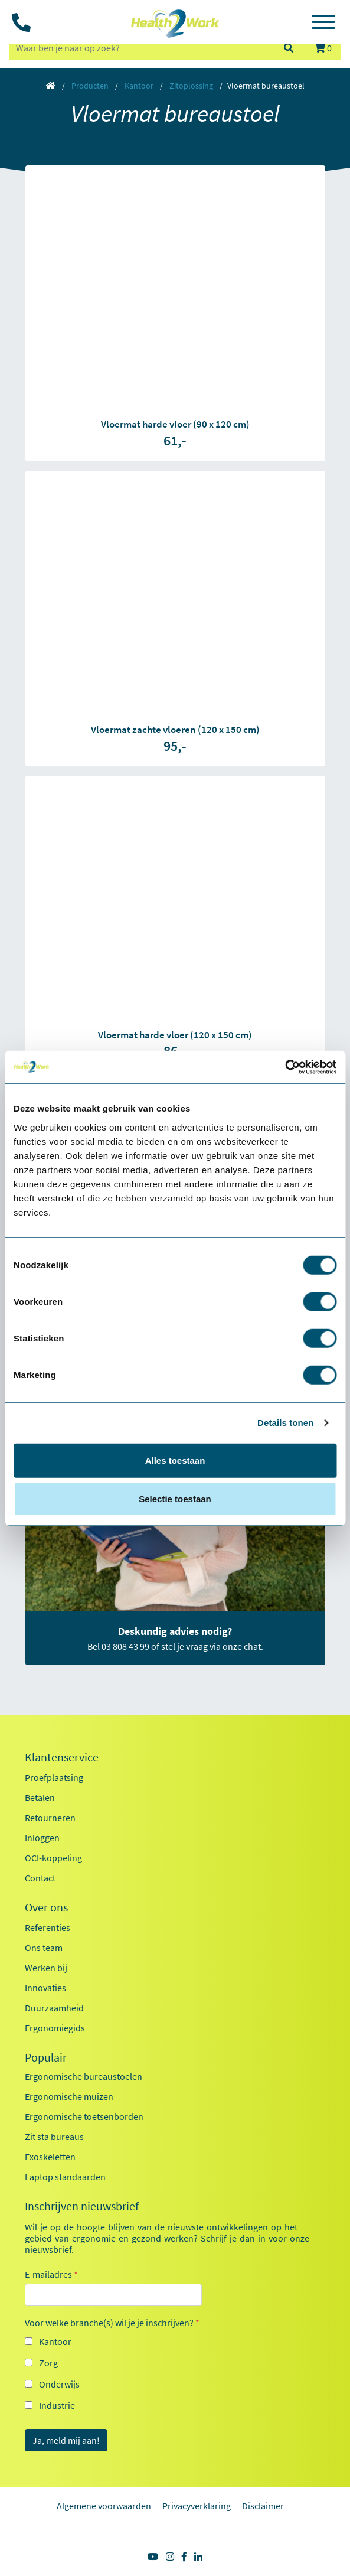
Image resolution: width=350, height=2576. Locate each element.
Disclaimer (263, 2506)
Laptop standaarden (65, 2177)
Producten (90, 85)
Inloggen (42, 1838)
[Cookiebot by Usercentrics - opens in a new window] (284, 1066)
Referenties (47, 1927)
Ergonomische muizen (69, 2096)
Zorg (48, 2363)
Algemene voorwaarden (104, 2506)
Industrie (57, 2405)
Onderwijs (59, 2384)
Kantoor (139, 85)
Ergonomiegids (55, 2028)
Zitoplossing (191, 85)
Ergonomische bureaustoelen (83, 2076)
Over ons (46, 1907)
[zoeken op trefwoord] (141, 48)
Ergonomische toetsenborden (84, 2116)
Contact (40, 1878)
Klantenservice (62, 1757)
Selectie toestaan (175, 1499)
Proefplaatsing (54, 1777)
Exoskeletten (50, 2157)
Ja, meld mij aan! (66, 2440)
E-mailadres (51, 2274)
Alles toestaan (175, 1460)
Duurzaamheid (54, 2008)
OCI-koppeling (53, 1858)
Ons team (44, 1947)
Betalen (40, 1797)
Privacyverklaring (196, 2506)
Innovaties (45, 1988)
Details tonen (285, 1423)
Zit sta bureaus (54, 2136)
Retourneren (50, 1817)
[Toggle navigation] (323, 23)
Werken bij (46, 1967)
